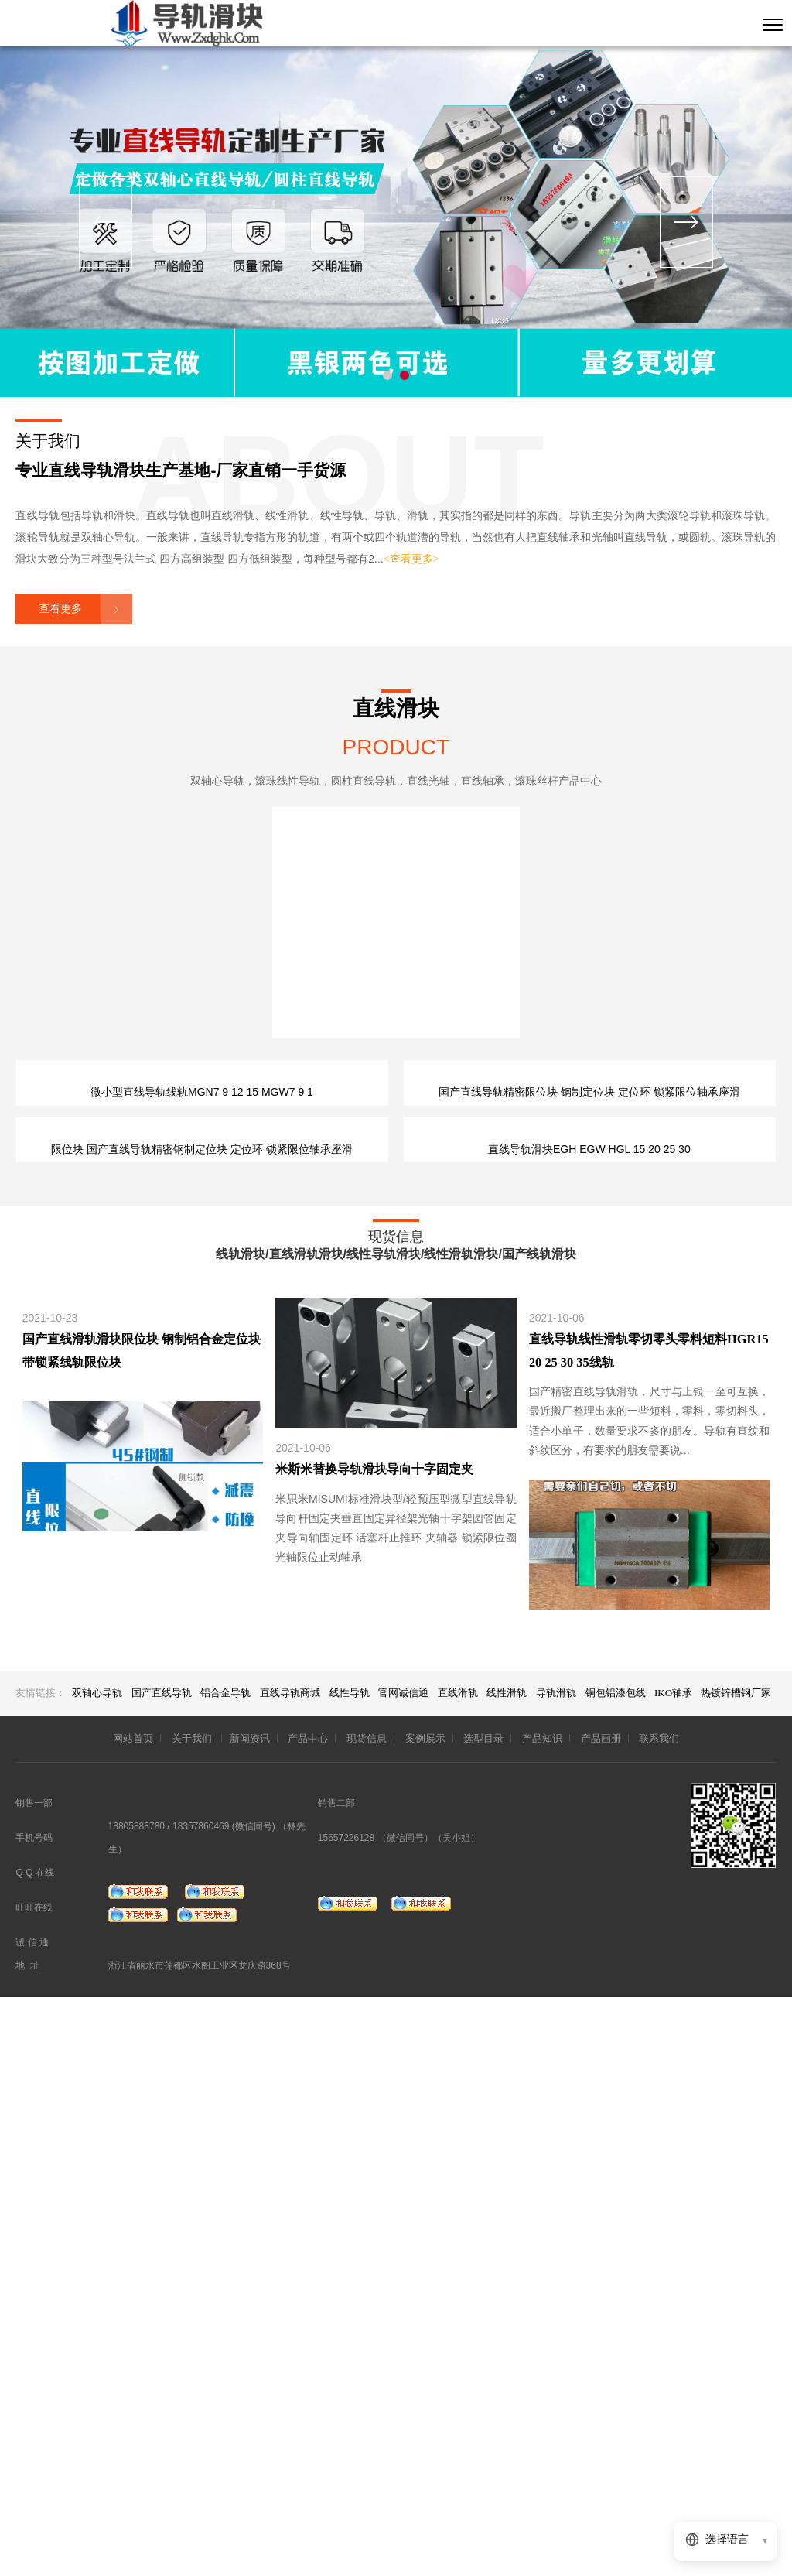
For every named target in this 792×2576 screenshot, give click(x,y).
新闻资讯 (250, 2316)
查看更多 (60, 608)
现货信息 (366, 2316)
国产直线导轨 (161, 2271)
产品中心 (308, 2316)
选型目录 (483, 2316)
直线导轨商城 (290, 2271)
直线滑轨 (458, 2271)
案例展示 (425, 2316)
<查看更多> (411, 559)
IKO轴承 (674, 2271)
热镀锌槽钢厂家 (736, 2271)
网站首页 (133, 2316)
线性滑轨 (506, 2271)
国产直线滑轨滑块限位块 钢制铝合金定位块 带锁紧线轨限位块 (141, 1929)
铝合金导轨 (225, 2271)
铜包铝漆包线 (616, 2271)
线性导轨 (349, 2271)
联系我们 (659, 2316)
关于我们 (193, 2316)
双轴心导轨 (97, 2271)
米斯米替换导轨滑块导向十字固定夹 (374, 2048)
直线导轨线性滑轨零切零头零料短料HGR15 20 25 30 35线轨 (649, 1929)
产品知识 (542, 2316)
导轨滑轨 (556, 2271)
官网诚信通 (403, 2271)
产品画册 (601, 2316)
